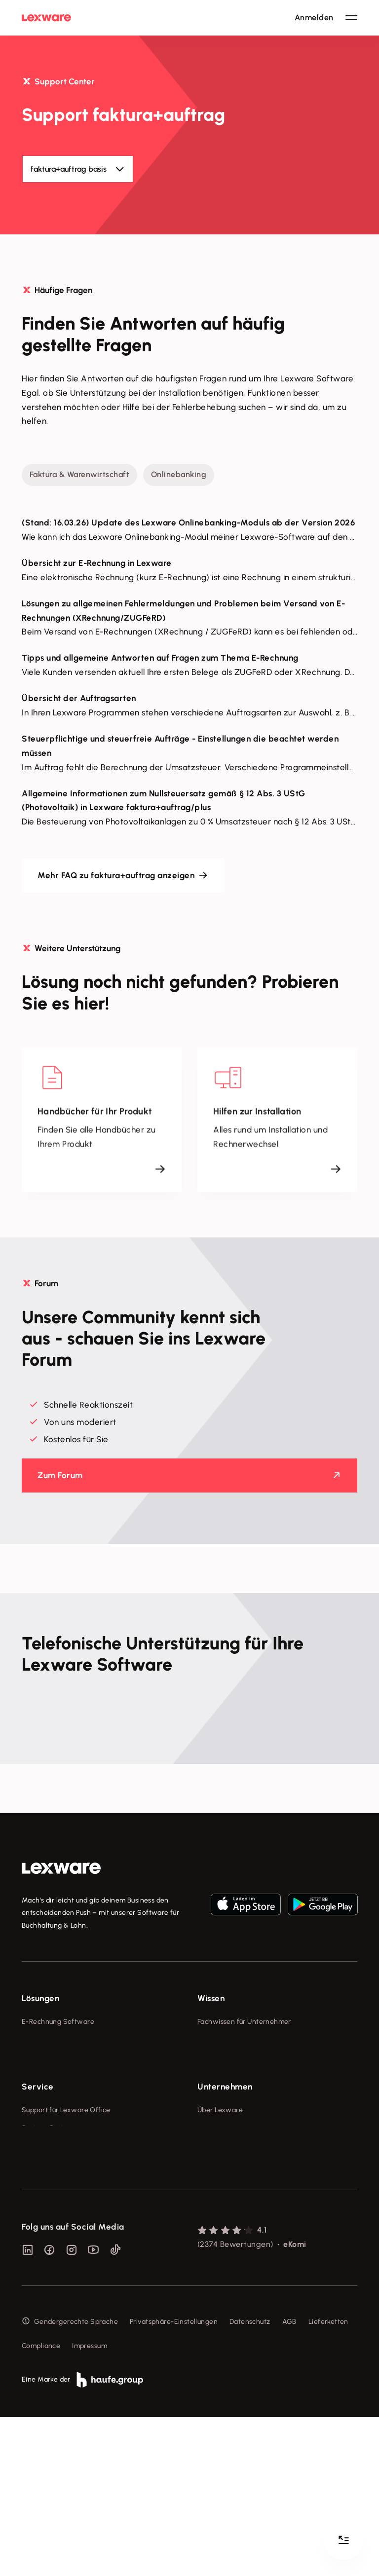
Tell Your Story (221, 2076)
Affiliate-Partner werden (62, 2257)
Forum (31, 2294)
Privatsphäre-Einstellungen (174, 2480)
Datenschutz (249, 2480)
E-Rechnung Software (58, 2021)
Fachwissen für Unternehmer (244, 2021)
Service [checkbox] (38, 2160)
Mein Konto (40, 2312)
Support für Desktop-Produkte (70, 2276)
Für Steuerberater (51, 2220)
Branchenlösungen (52, 2113)
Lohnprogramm (47, 2076)
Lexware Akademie (228, 2058)
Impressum (89, 2504)
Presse (208, 2202)
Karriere (210, 2239)
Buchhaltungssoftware (58, 2058)
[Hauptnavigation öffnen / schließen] (351, 18)
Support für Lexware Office (66, 2184)
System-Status (46, 2202)
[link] (61, 1868)
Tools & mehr (218, 2040)
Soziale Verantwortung (235, 2220)
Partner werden (47, 2239)
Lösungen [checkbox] (40, 1998)
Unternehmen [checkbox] (225, 2160)
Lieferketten (328, 2480)
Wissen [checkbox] (211, 1998)
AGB (289, 2480)
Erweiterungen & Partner (62, 2132)
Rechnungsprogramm (56, 2040)
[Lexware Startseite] (46, 18)
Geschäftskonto (48, 2095)
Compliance (41, 2504)
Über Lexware (220, 2184)
